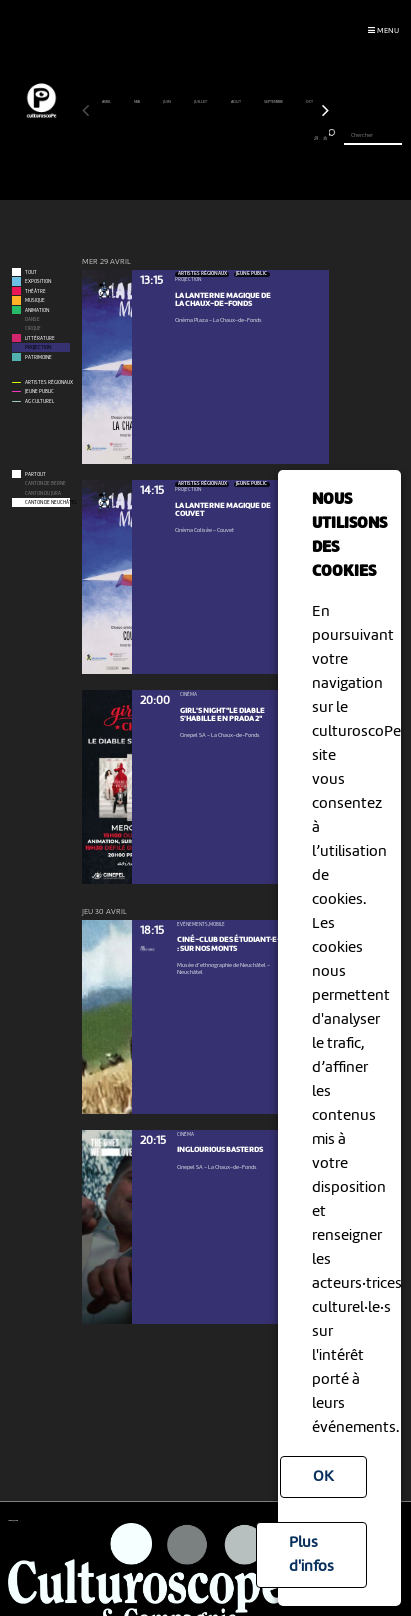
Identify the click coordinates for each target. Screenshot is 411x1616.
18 (225, 138)
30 (324, 138)
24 (275, 138)
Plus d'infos (311, 1555)
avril (107, 102)
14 (192, 138)
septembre (274, 102)
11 (168, 138)
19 (234, 138)
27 (299, 138)
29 (316, 138)
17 (217, 138)
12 (176, 138)
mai (137, 102)
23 (266, 138)
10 (160, 138)
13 (184, 138)
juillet (201, 102)
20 (242, 138)
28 (308, 138)
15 (201, 138)
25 (283, 138)
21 (250, 138)
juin (167, 102)
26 (291, 138)
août (236, 102)
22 (258, 138)
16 (209, 138)
